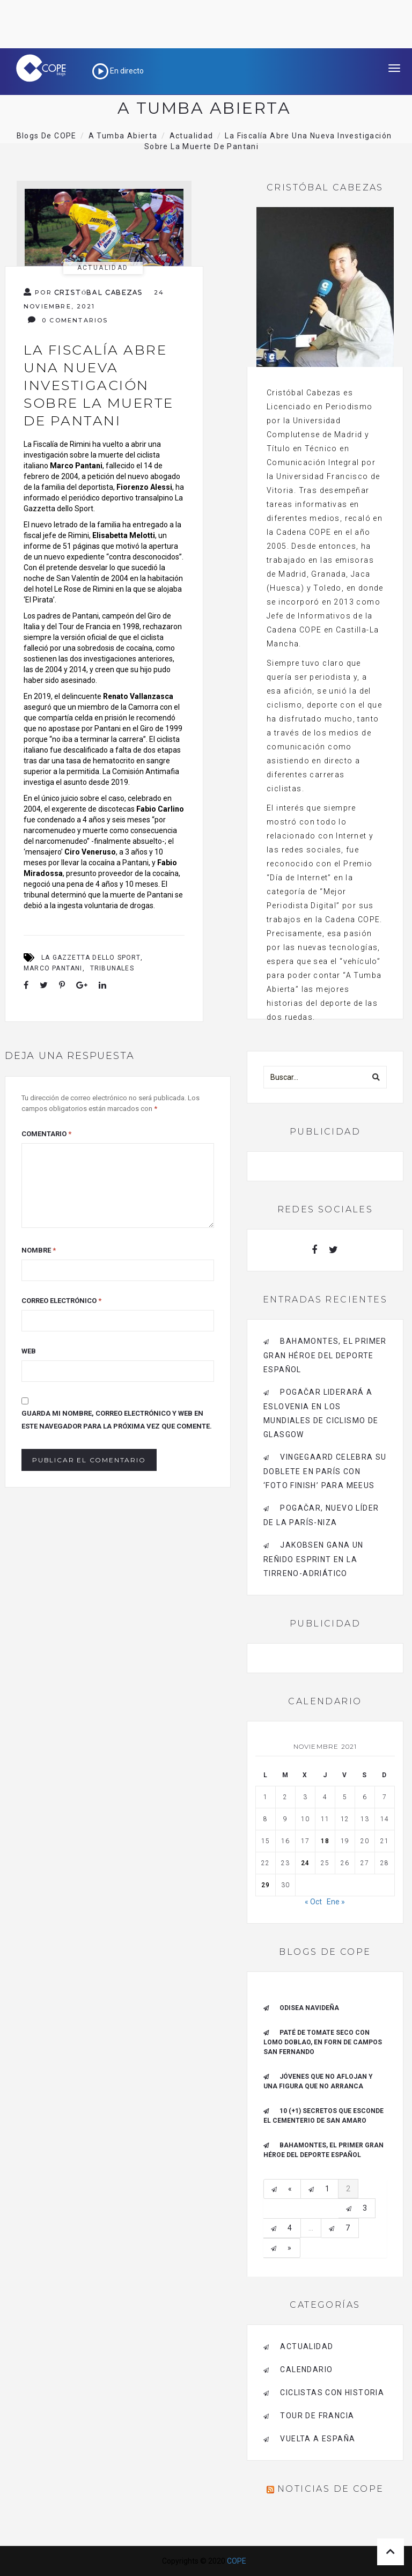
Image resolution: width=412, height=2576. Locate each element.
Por (83, 292)
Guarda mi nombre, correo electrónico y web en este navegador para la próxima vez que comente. (116, 1419)
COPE (236, 2561)
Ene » (336, 1901)
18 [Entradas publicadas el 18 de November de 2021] (325, 1841)
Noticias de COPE (330, 2489)
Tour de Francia (317, 2415)
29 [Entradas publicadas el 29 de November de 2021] (265, 1885)
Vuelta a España (317, 2438)
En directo (118, 71)
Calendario (306, 2369)
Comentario (46, 1134)
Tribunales (112, 968)
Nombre (38, 1250)
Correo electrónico (61, 1301)
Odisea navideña (309, 2008)
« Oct (313, 1901)
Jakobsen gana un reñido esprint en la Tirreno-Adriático (313, 1559)
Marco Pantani (53, 968)
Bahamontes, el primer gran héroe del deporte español (325, 1355)
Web (28, 1351)
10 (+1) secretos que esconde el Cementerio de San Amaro (323, 2115)
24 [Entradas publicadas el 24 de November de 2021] (305, 1863)
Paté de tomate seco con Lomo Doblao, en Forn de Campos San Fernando (322, 2042)
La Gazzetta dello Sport (91, 957)
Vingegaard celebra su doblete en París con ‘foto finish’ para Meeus (325, 1471)
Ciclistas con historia (332, 2392)
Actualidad (103, 267)
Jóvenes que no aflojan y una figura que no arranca (318, 2081)
